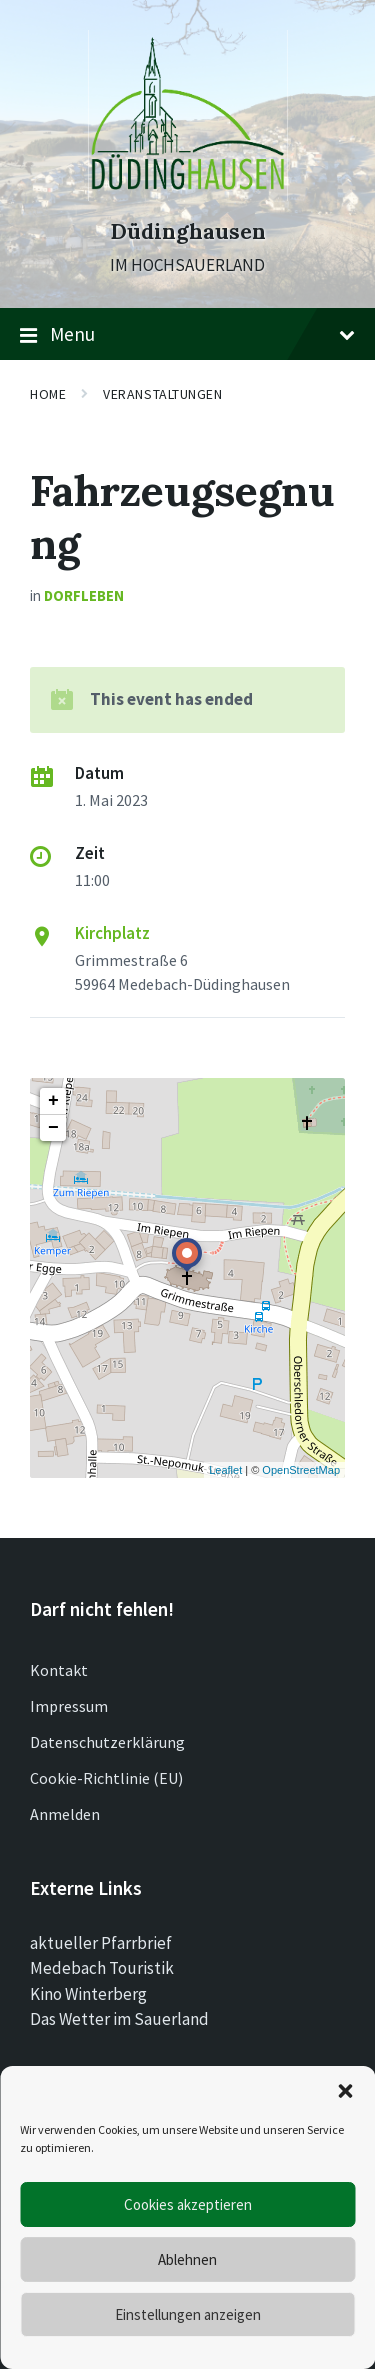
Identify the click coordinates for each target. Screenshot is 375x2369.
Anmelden (65, 1814)
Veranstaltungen (162, 394)
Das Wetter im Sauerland (119, 2019)
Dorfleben (84, 595)
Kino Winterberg (88, 1994)
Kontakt (59, 1670)
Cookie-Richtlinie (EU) (106, 1778)
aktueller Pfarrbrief (101, 1943)
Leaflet (225, 1470)
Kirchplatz (112, 933)
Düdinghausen (188, 231)
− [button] (53, 1128)
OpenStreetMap (301, 1470)
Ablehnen (187, 2259)
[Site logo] (188, 195)
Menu (187, 335)
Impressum (69, 1706)
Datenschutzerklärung (107, 1742)
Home (48, 394)
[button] (345, 2091)
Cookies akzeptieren (188, 2204)
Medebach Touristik (102, 1968)
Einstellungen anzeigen (188, 2314)
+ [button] (53, 1101)
